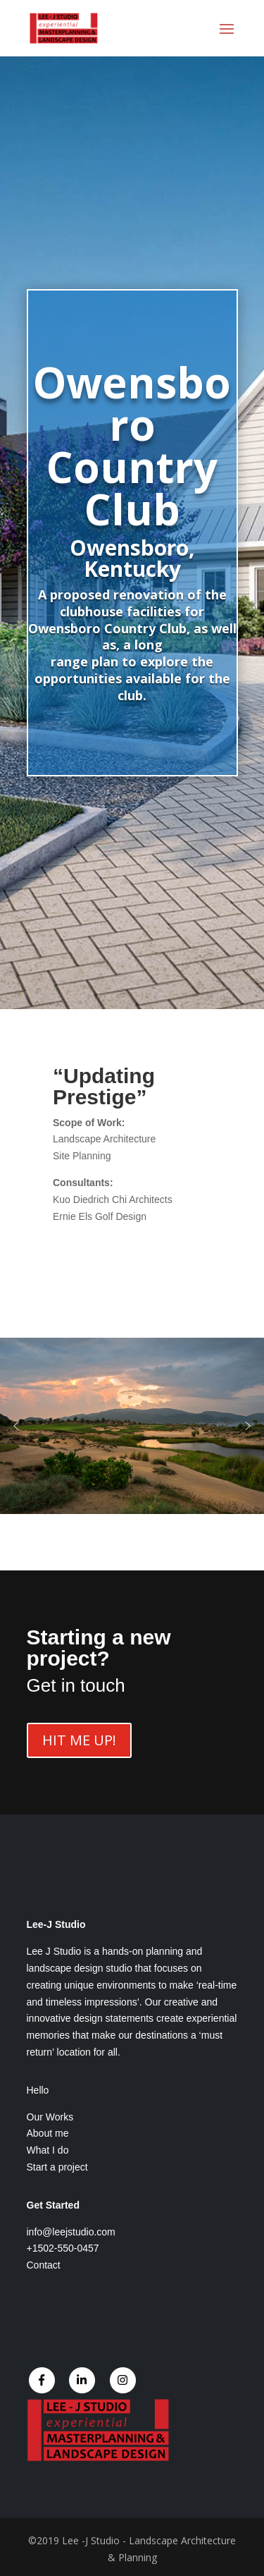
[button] (16, 1426)
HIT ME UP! (79, 1740)
